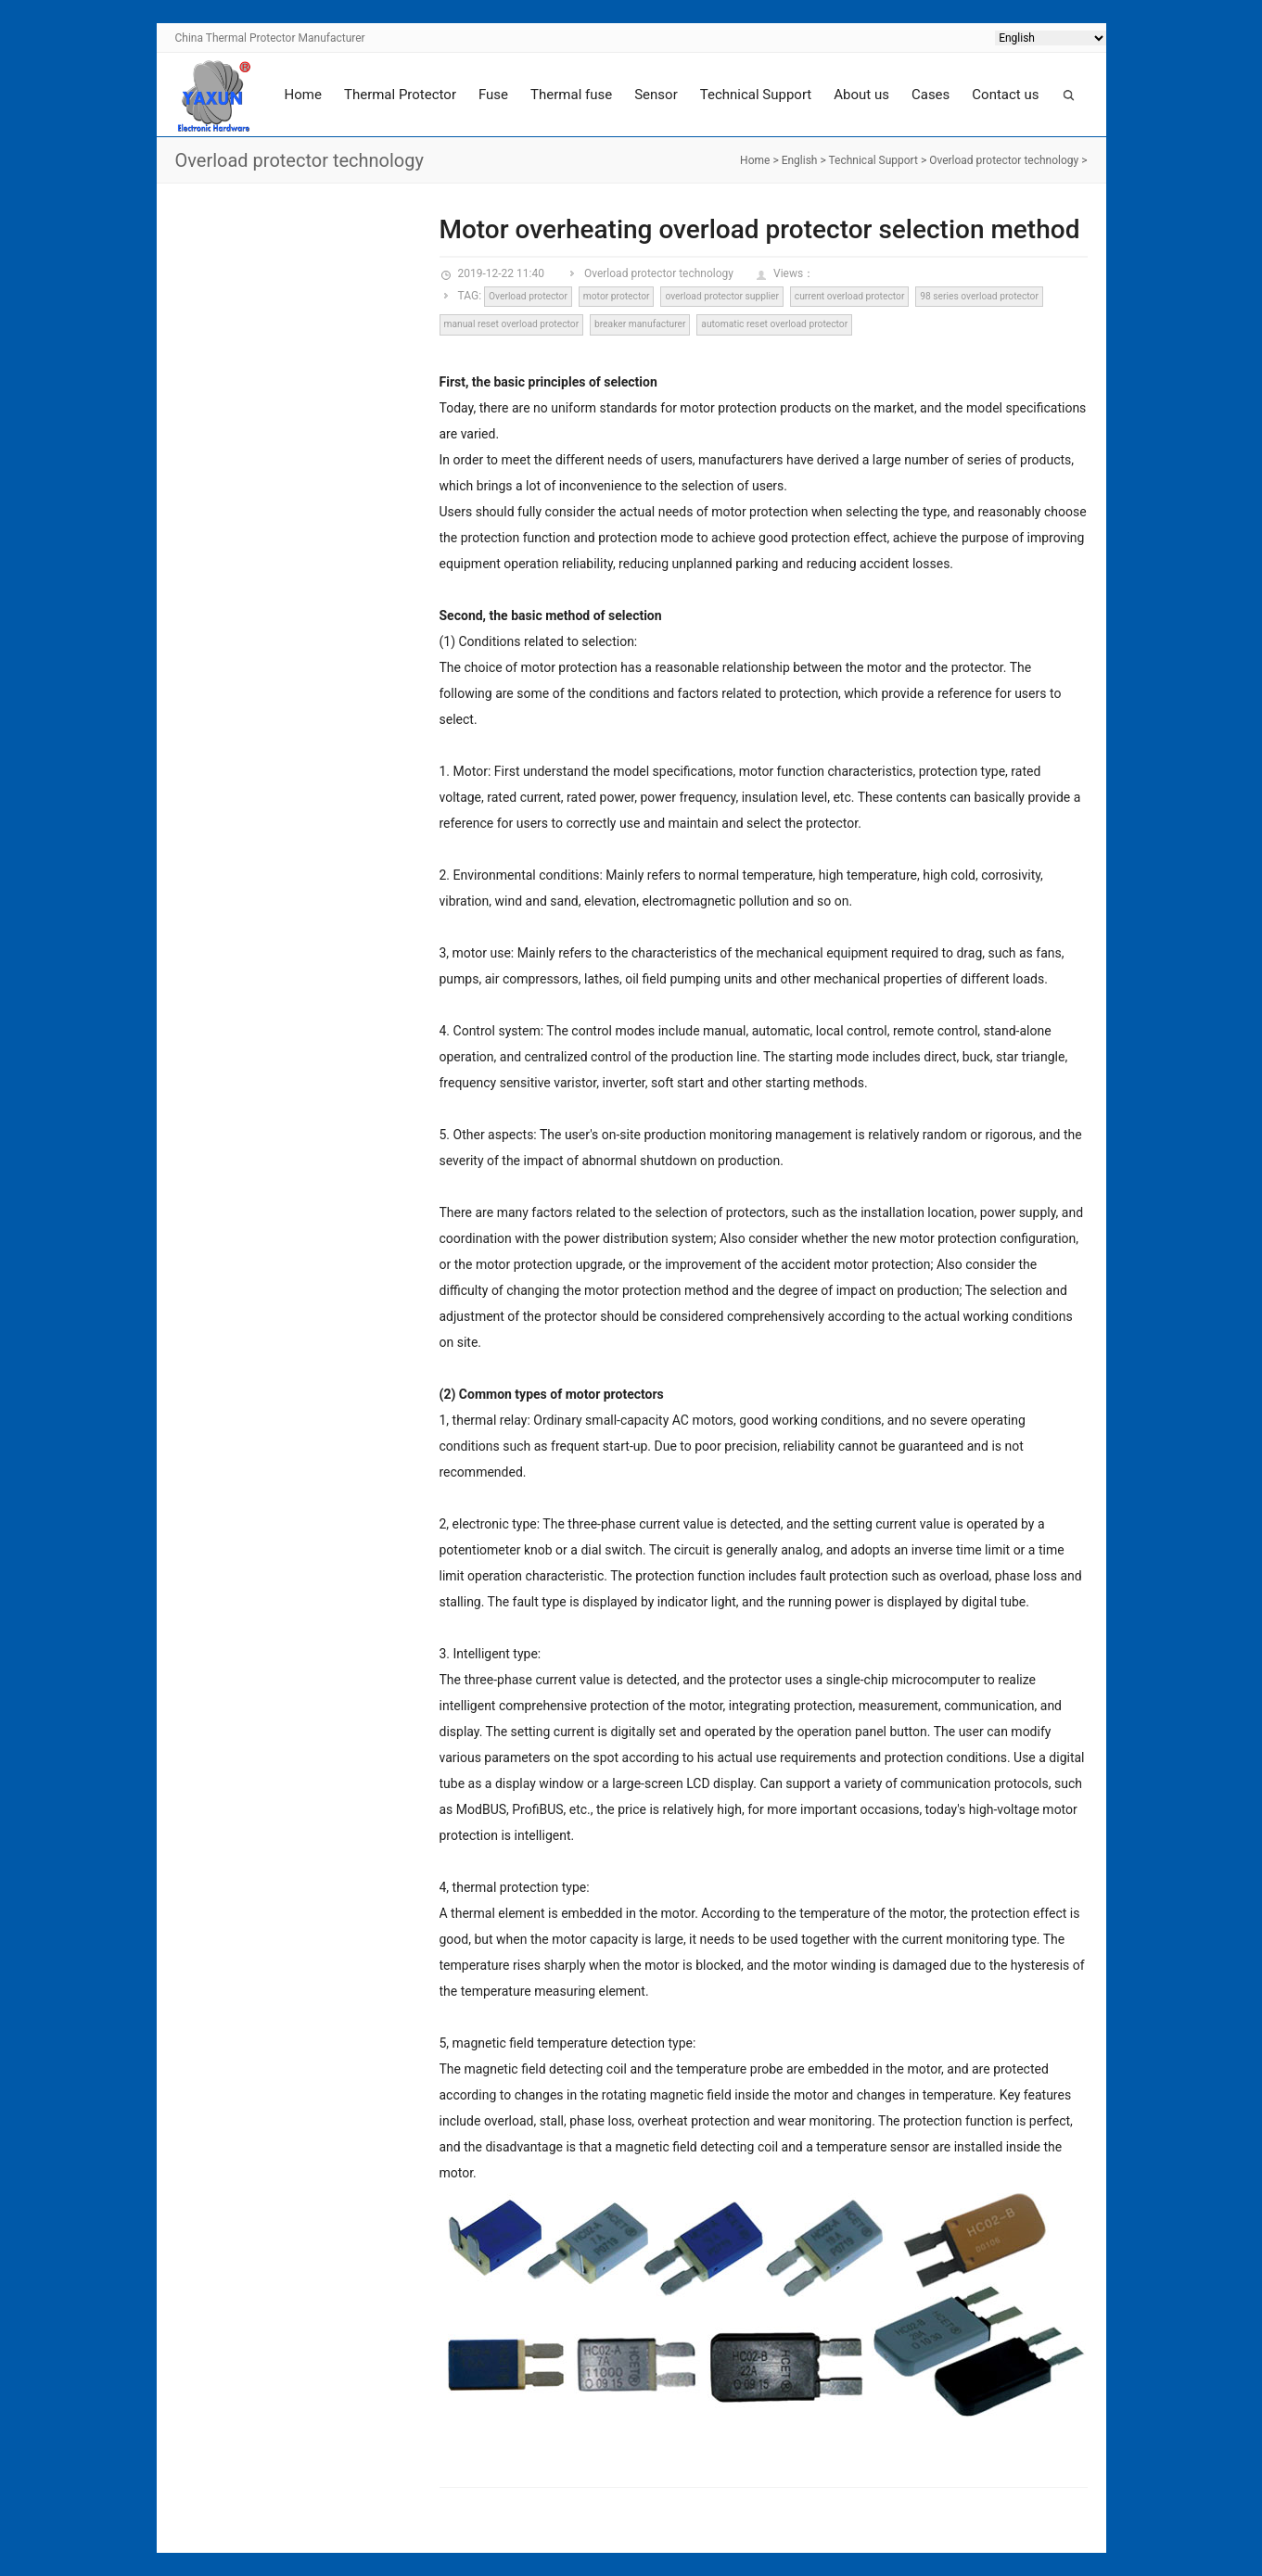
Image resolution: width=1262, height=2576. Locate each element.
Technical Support (756, 94)
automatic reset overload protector (774, 324)
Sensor (656, 94)
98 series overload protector (979, 296)
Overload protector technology (1003, 160)
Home (303, 94)
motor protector (616, 296)
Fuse (493, 94)
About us (861, 94)
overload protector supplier (722, 296)
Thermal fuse (571, 94)
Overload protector (528, 296)
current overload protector (850, 296)
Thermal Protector (400, 94)
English (800, 160)
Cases (930, 94)
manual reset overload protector (511, 324)
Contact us (1005, 94)
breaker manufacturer (640, 324)
